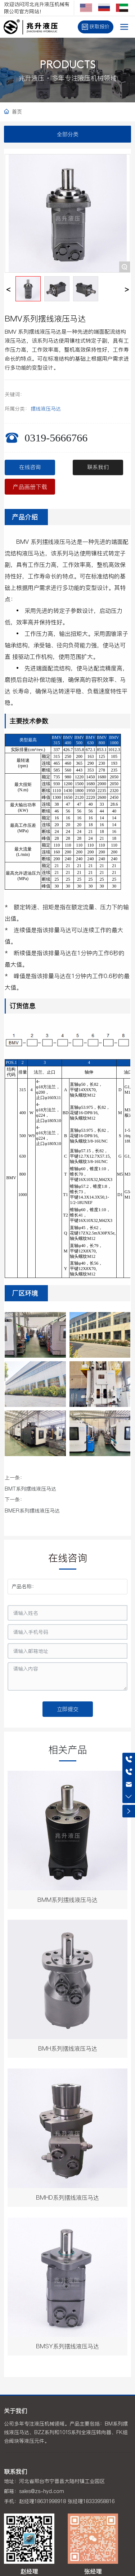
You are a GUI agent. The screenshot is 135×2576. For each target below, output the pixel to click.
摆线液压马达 (46, 408)
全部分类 (67, 134)
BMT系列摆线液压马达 (30, 1488)
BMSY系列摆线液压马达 (67, 2346)
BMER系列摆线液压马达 (32, 1510)
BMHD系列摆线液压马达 (67, 2197)
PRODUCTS (68, 65)
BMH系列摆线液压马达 (67, 2048)
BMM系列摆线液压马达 (67, 1900)
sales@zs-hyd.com (41, 2491)
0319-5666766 (55, 438)
